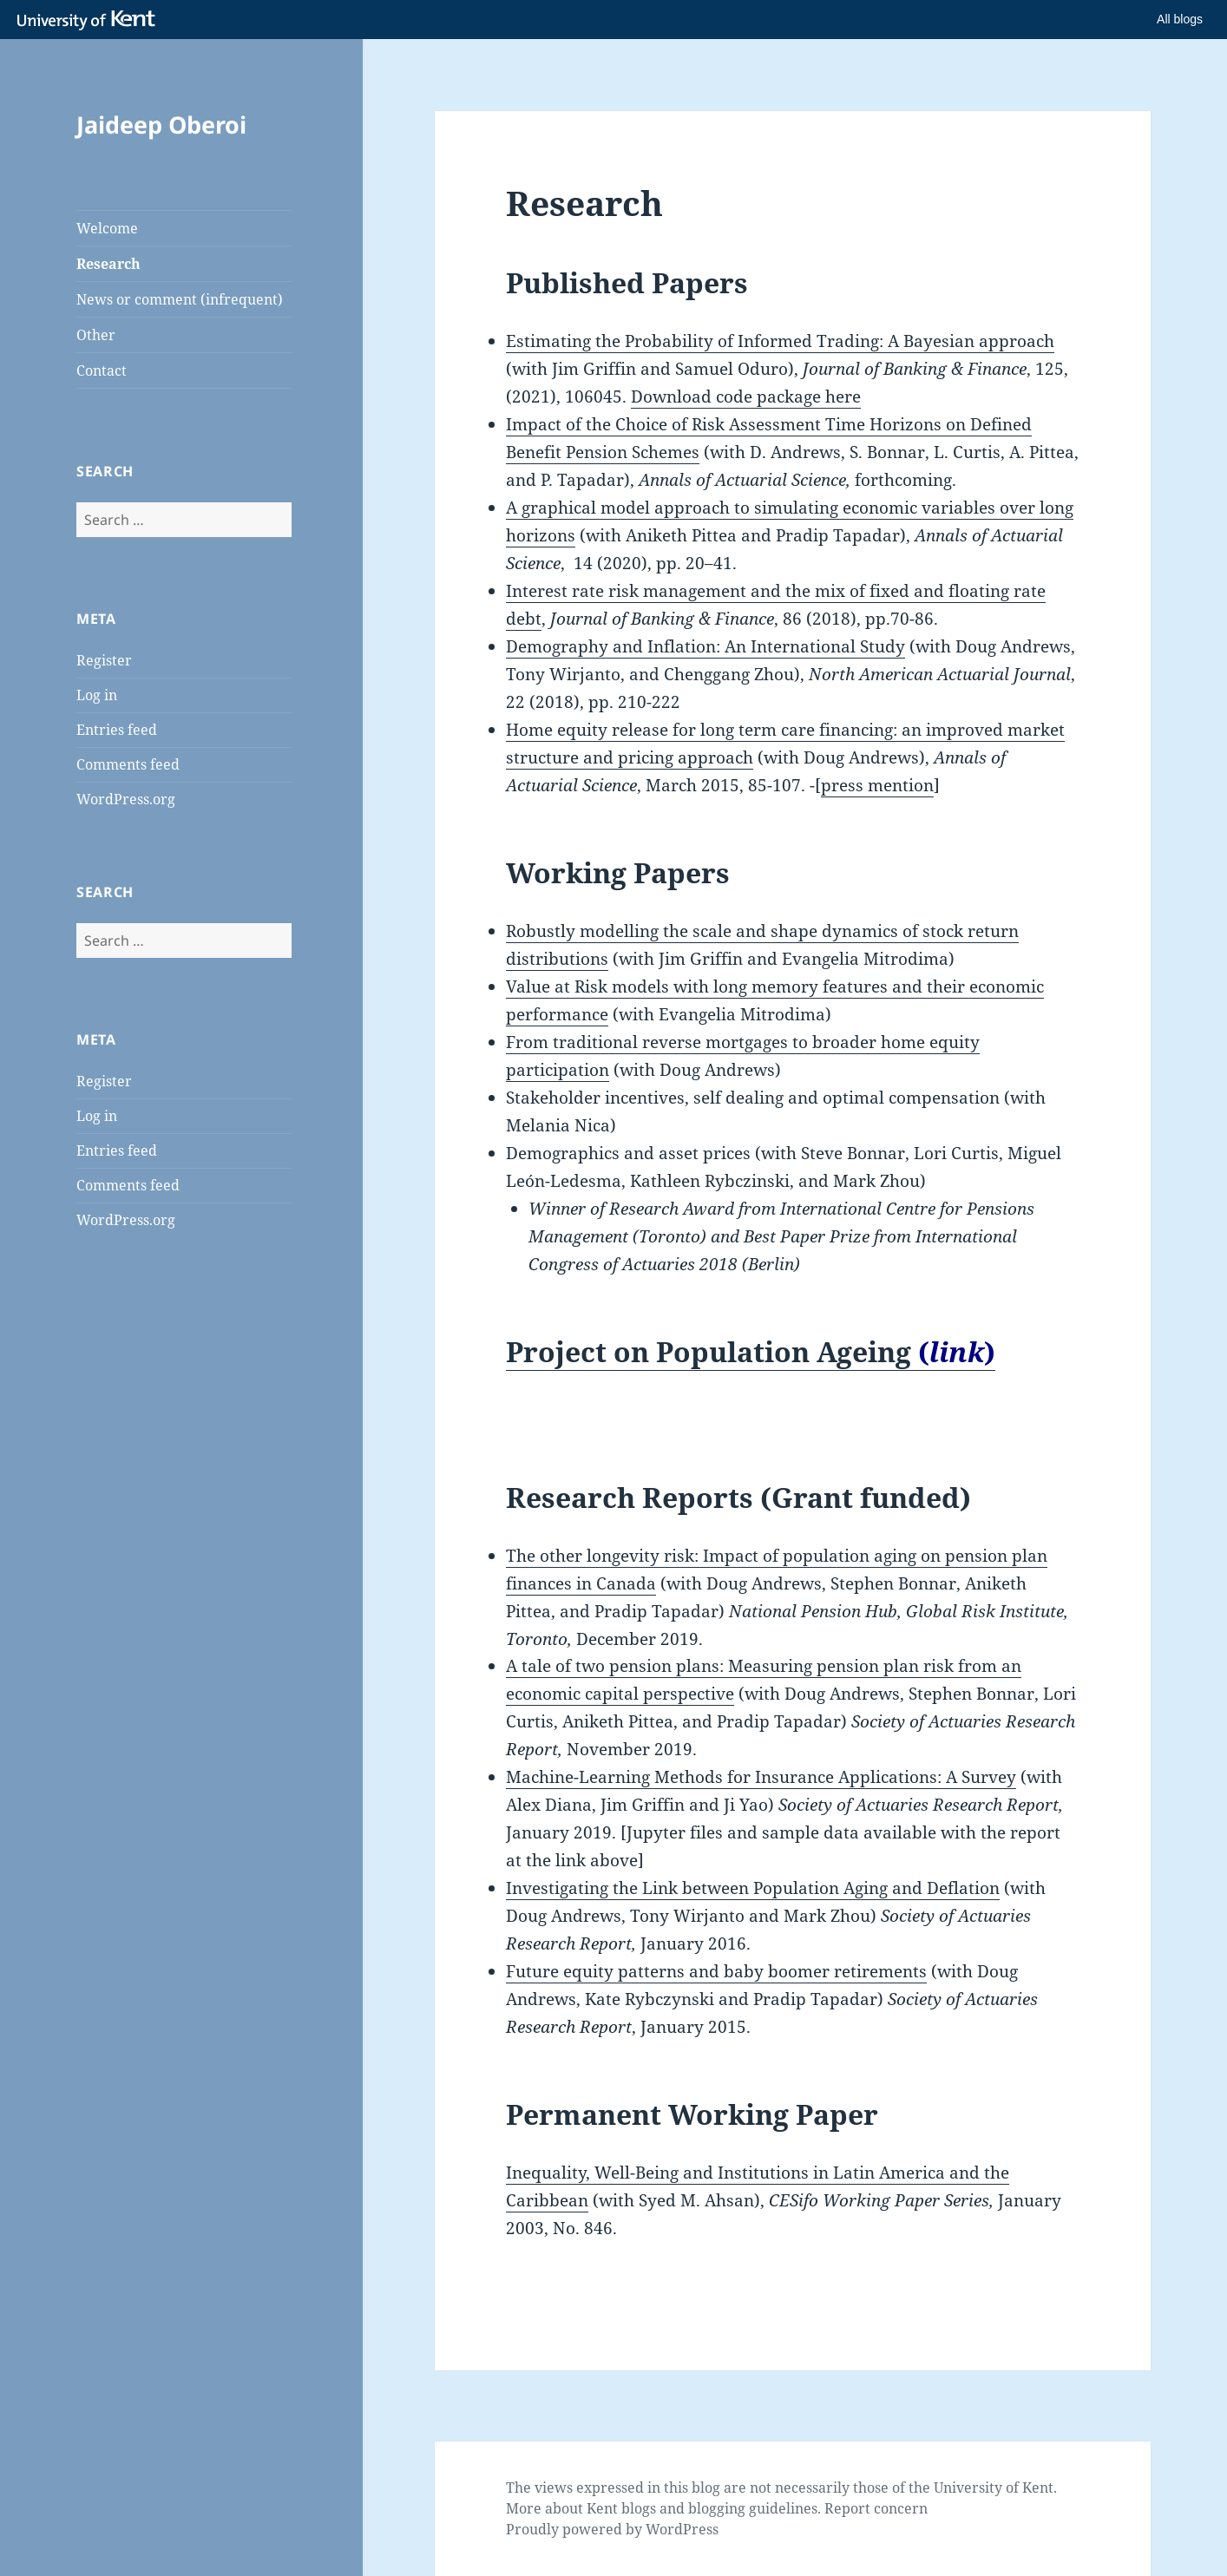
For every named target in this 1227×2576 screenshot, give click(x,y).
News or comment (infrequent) (179, 299)
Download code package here (746, 396)
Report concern (876, 2508)
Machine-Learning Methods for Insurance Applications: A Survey (761, 1777)
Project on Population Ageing (750, 1351)
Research (108, 263)
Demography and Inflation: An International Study (705, 646)
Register (104, 660)
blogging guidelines (752, 2508)
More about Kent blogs (581, 2508)
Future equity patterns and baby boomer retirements (716, 1971)
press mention (877, 785)
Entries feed (116, 729)
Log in (96, 695)
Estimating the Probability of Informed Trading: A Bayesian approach (780, 341)
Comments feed (128, 764)
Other (95, 334)
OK (897, 2547)
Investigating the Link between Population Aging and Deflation (753, 1888)
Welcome (107, 228)
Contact (101, 370)
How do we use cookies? (751, 2546)
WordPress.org (125, 799)
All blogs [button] (1180, 19)
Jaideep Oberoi (161, 124)
